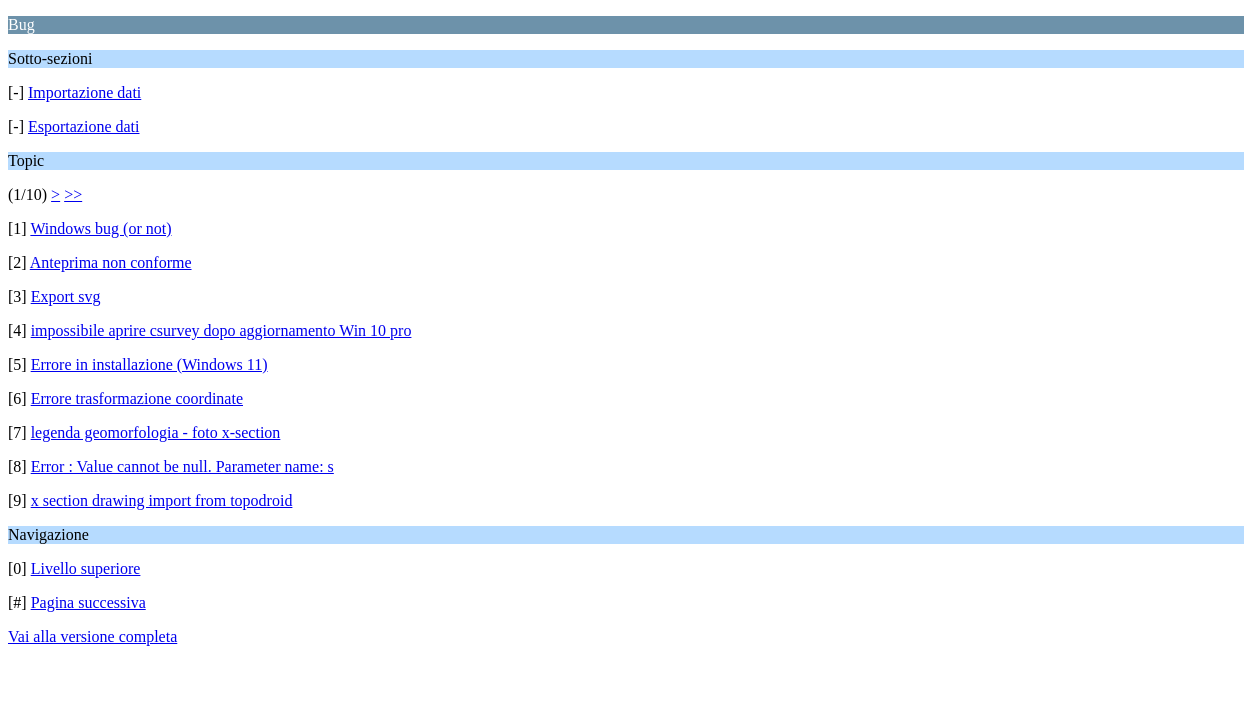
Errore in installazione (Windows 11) (149, 364)
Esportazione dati (84, 126)
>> (73, 194)
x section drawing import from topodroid (162, 500)
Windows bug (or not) (100, 228)
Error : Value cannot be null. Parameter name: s (182, 466)
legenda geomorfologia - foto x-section (156, 432)
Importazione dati (84, 92)
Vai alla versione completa (92, 636)
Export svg (66, 296)
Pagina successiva (88, 602)
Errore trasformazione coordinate (137, 398)
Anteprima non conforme (111, 262)
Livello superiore (86, 568)
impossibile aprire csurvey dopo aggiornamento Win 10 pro (221, 330)
